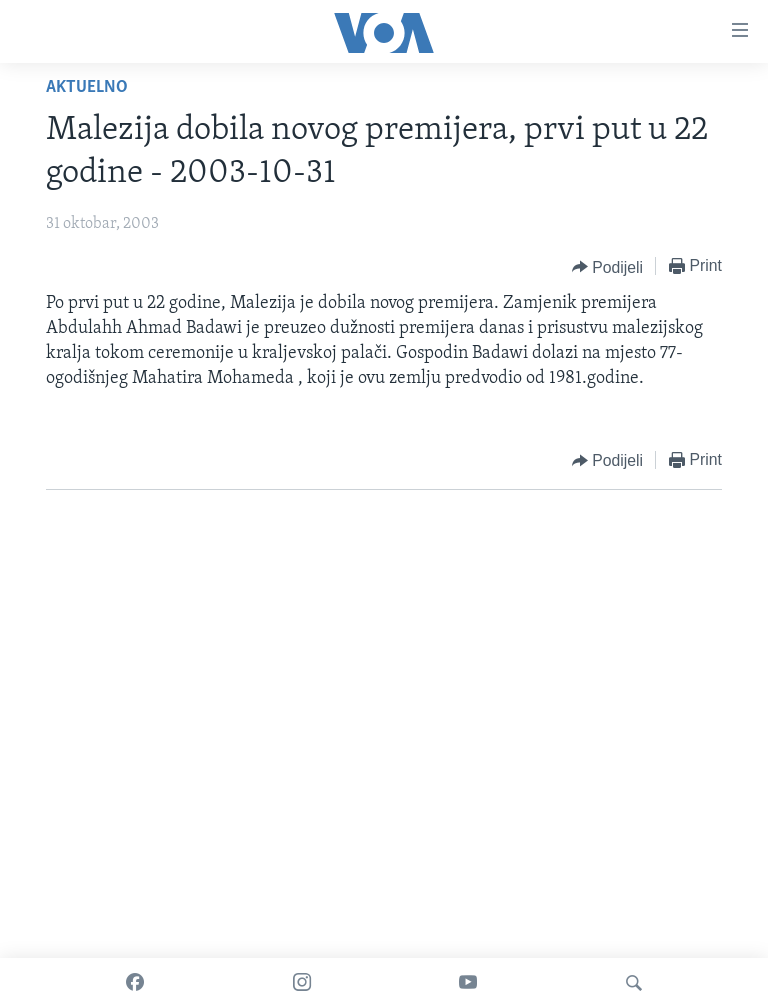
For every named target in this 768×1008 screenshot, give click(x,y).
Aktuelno (87, 87)
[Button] (607, 267)
